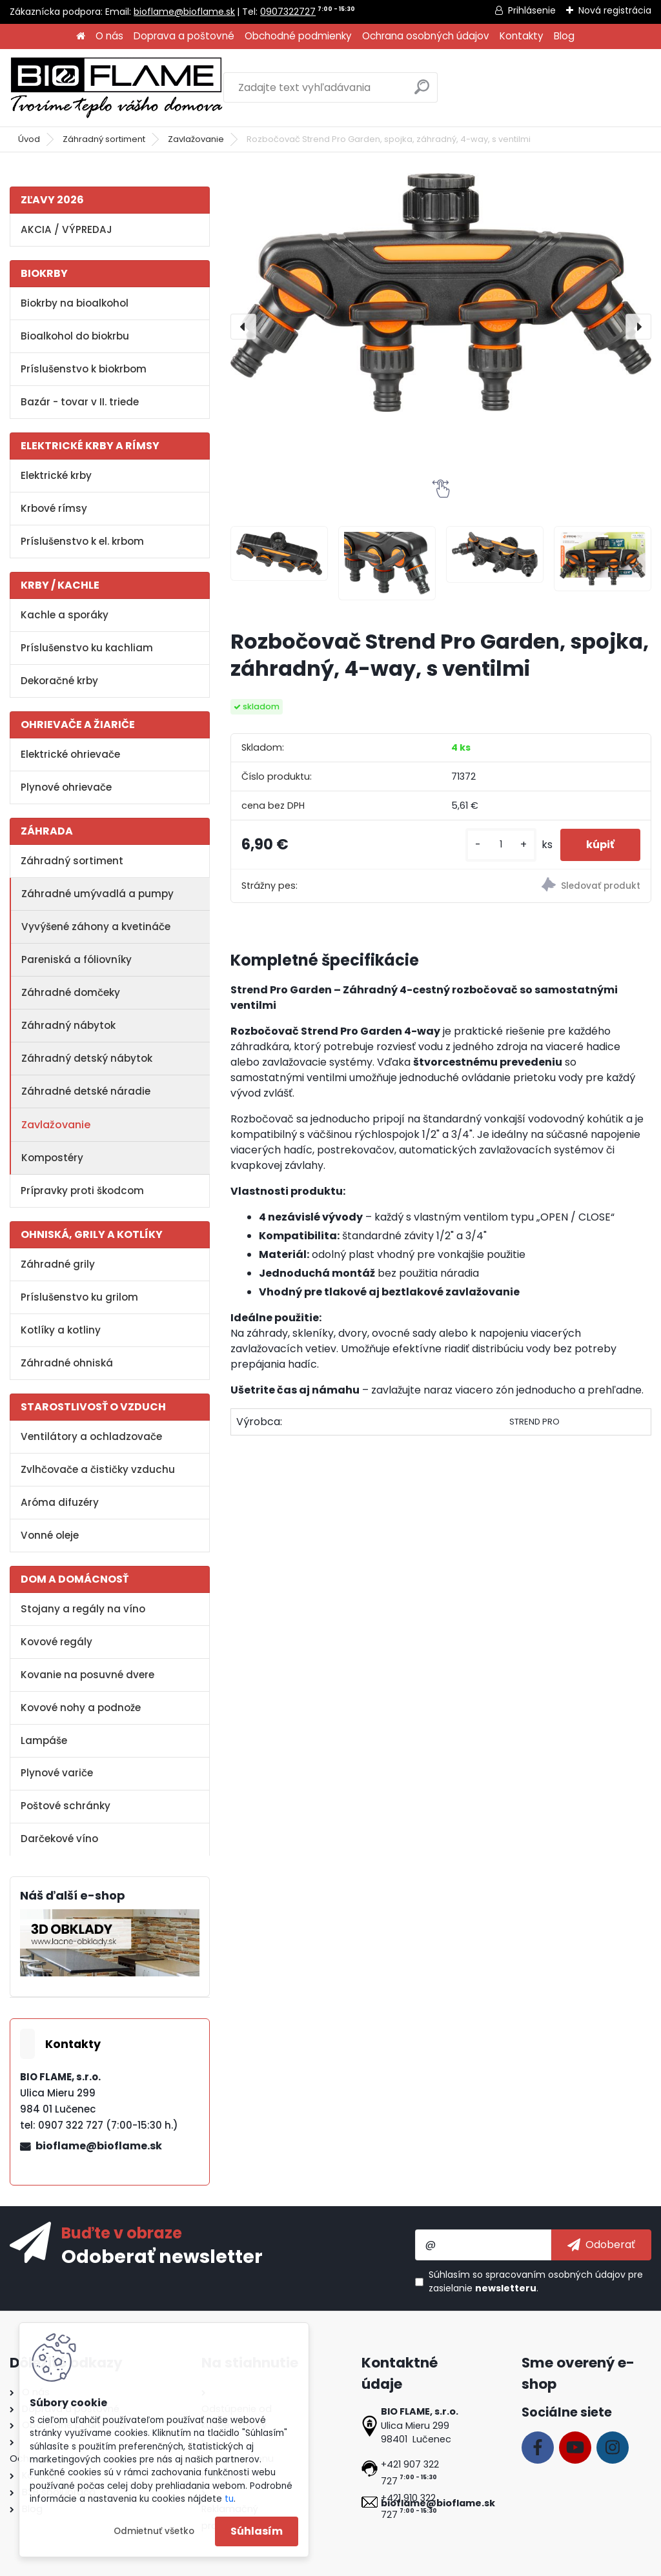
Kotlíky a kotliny (61, 1330)
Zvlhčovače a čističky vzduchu (98, 1469)
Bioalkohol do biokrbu (75, 336)
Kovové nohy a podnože (81, 1707)
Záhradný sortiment (104, 139)
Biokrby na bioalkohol (74, 303)
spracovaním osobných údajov (555, 2274)
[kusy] (501, 844)
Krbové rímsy (54, 508)
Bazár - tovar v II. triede (80, 402)
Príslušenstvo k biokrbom (84, 369)
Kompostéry (52, 1157)
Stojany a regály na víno (83, 1609)
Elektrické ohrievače (70, 754)
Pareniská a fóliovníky (76, 959)
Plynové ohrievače (66, 787)
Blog (564, 36)
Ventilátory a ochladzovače (91, 1436)
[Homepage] (80, 36)
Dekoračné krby (59, 680)
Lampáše (44, 1740)
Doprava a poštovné (184, 36)
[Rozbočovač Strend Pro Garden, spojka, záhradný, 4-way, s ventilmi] (440, 292)
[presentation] (243, 327)
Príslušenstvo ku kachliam (87, 647)
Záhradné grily (58, 1264)
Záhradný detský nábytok (86, 1058)
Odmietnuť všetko (154, 2531)
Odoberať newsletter (162, 2256)
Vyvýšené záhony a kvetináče (95, 926)
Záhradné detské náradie (85, 1091)
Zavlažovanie (196, 139)
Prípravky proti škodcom (82, 1190)
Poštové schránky (65, 1805)
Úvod (29, 139)
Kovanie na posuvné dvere (87, 1674)
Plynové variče (57, 1773)
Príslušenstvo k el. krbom (82, 541)
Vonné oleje (50, 1535)
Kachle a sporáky (64, 615)
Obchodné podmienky (298, 36)
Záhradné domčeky (70, 992)
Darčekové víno (59, 1838)
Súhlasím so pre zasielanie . (536, 2281)
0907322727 (288, 11)
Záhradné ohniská (67, 1363)
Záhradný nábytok (68, 1025)
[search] (421, 92)
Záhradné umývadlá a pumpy (97, 893)
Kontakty (522, 36)
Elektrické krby (56, 475)
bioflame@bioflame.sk (184, 11)
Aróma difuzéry (60, 1502)
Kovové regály (56, 1641)
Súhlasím (256, 2531)
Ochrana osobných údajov (425, 36)
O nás (109, 36)
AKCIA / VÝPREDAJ (66, 229)
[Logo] (116, 88)
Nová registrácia (614, 10)
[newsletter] (601, 2245)
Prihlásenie (532, 10)
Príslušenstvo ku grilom (79, 1297)
